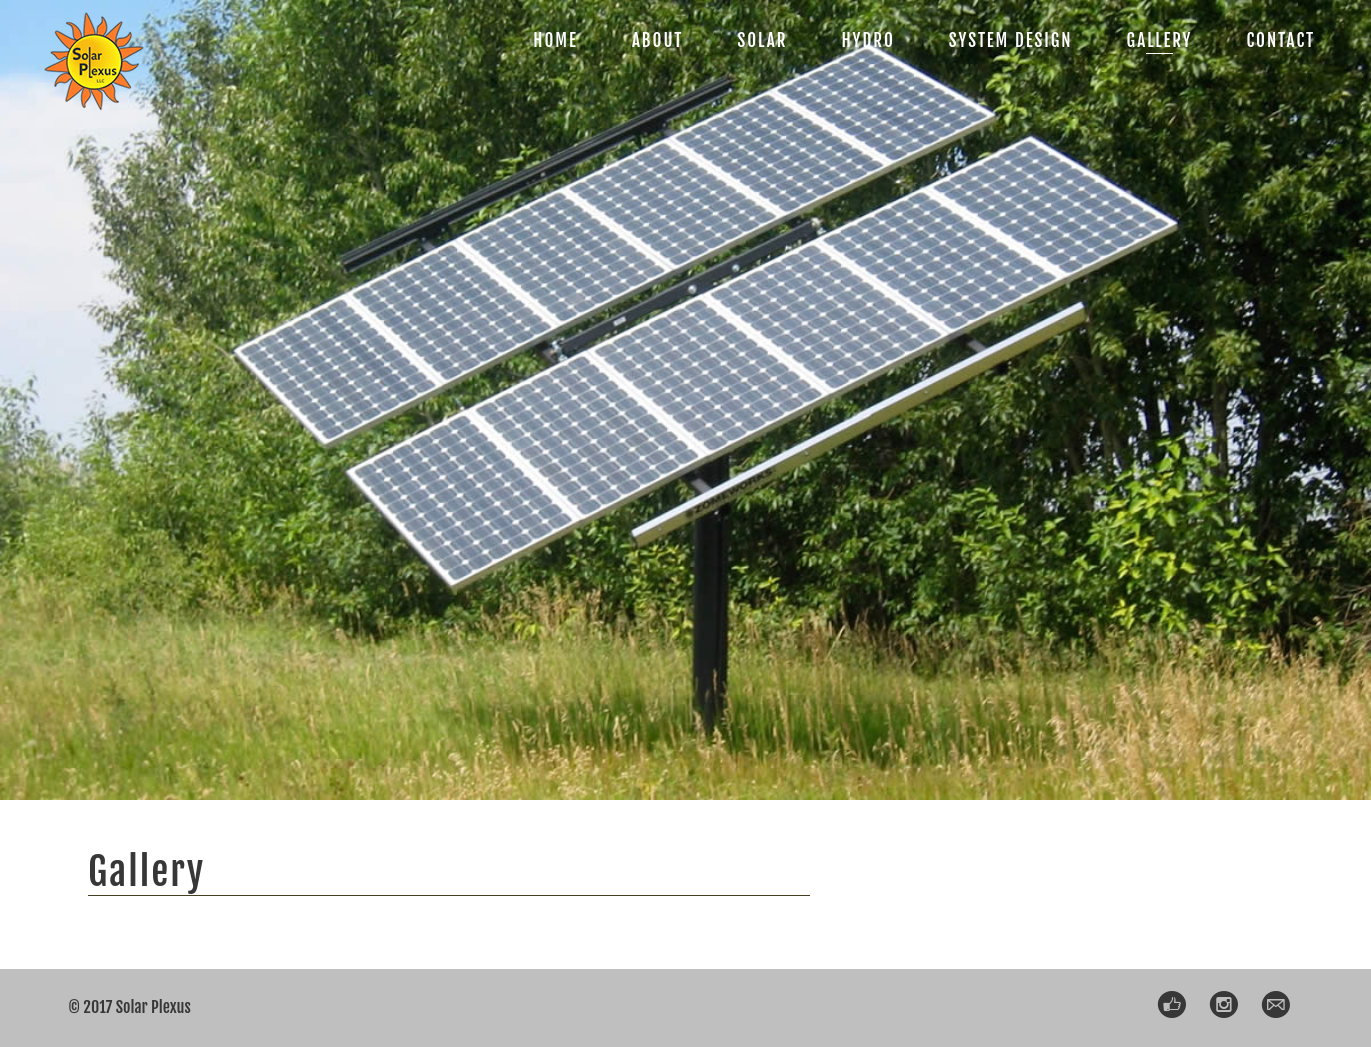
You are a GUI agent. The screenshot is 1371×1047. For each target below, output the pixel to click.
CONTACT (1280, 40)
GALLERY (1160, 40)
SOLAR (762, 40)
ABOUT (658, 40)
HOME (555, 40)
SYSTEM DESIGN (1011, 40)
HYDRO (867, 40)
